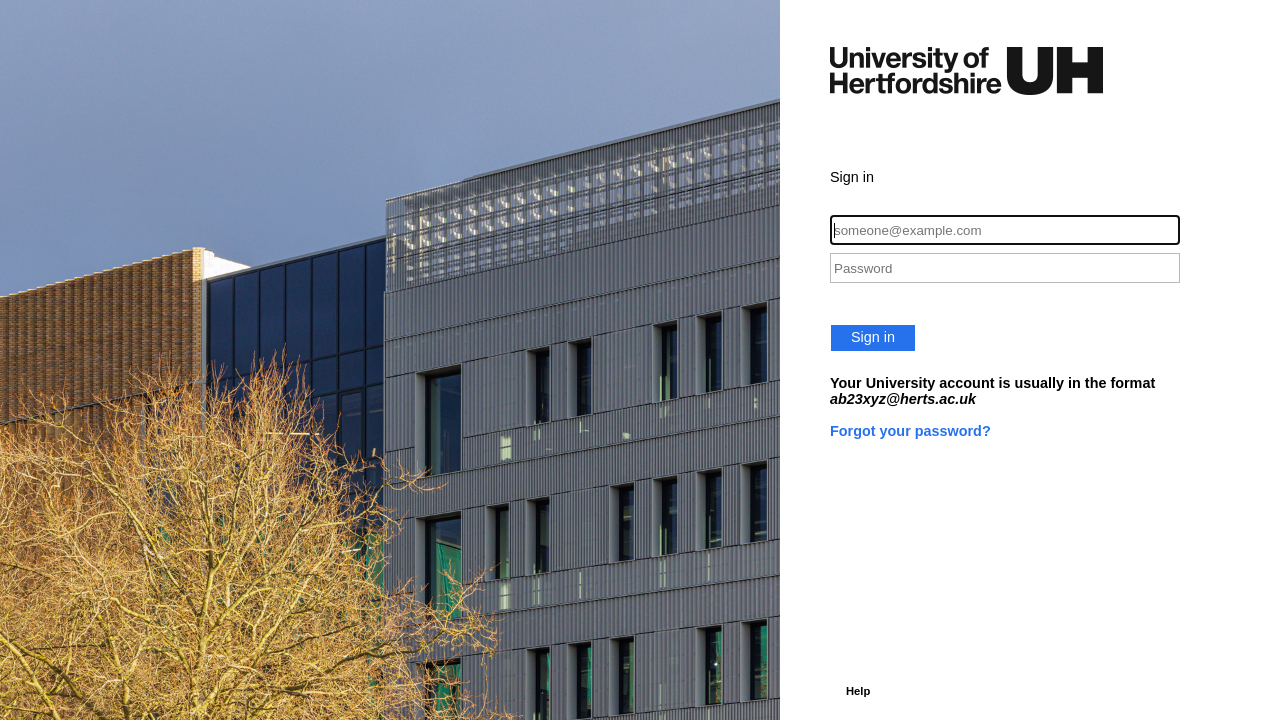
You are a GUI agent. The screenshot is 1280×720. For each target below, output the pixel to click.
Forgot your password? (910, 431)
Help (858, 691)
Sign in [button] (873, 337)
